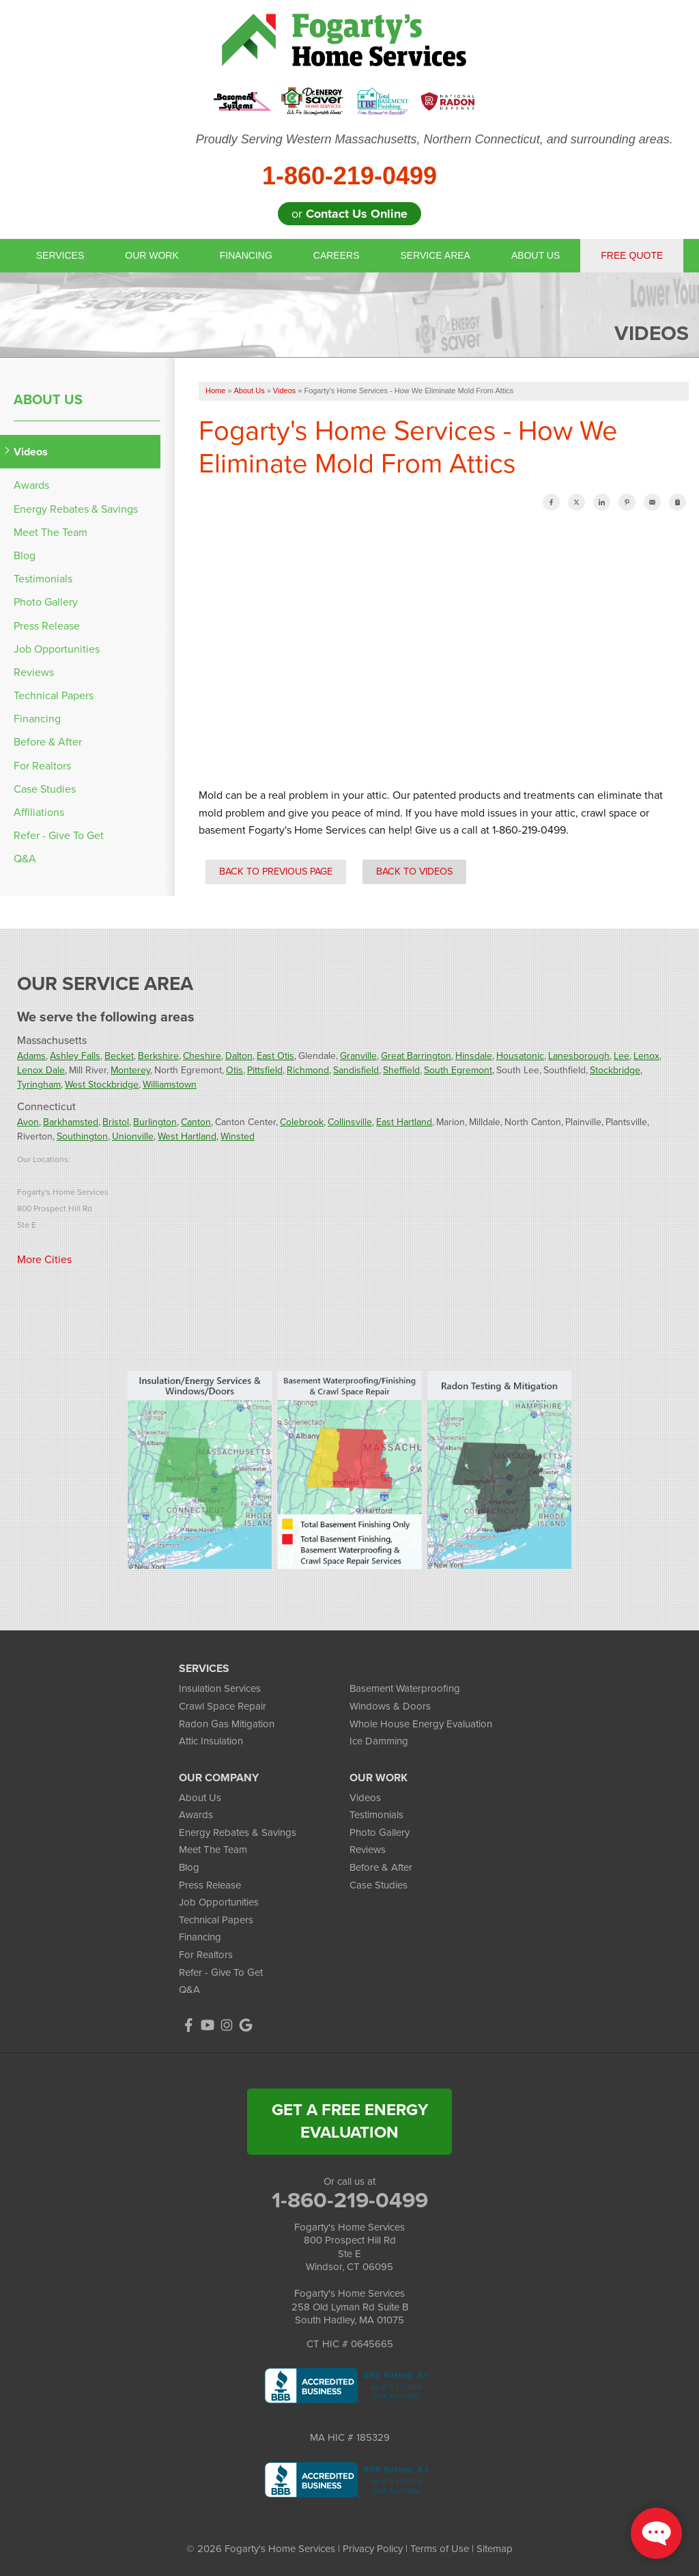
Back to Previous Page (275, 871)
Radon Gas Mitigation (226, 1723)
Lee (621, 1056)
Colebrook (302, 1122)
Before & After (48, 741)
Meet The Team (50, 532)
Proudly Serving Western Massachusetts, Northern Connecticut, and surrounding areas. (434, 139)
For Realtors (42, 765)
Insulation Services (220, 1688)
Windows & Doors (390, 1706)
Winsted (237, 1136)
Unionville (133, 1136)
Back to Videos (414, 871)
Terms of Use (439, 2548)
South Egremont (458, 1070)
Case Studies (45, 788)
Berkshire (158, 1056)
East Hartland (404, 1122)
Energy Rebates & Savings (76, 509)
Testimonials (43, 578)
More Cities (44, 1259)
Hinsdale (473, 1056)
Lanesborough (579, 1056)
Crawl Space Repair (222, 1706)
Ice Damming (379, 1741)
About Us (535, 255)
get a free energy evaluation (350, 2121)
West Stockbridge (102, 1084)
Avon (28, 1122)
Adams (31, 1056)
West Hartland (187, 1136)
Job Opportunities (57, 648)
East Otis (275, 1056)
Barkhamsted (70, 1122)
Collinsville (350, 1122)
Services (60, 255)
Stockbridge (615, 1070)
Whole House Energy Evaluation (421, 1723)
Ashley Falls (75, 1056)
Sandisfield (356, 1070)
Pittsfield (265, 1070)
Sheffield (401, 1070)
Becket (119, 1056)
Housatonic (520, 1056)
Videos (31, 451)
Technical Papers (54, 695)
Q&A (25, 858)
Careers (336, 255)
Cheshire (202, 1056)
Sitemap (494, 2548)
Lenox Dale (41, 1070)
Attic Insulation (211, 1741)
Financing (246, 255)
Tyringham (39, 1084)
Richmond (308, 1070)
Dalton (239, 1056)
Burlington (155, 1122)
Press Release (47, 625)
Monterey (130, 1070)
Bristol (115, 1122)
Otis (234, 1070)
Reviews (34, 672)
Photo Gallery (46, 601)
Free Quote (632, 255)
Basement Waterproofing (405, 1688)
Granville (358, 1056)
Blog (24, 555)
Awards (31, 485)
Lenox (646, 1056)
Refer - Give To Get (59, 835)
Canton (196, 1122)
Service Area (435, 255)
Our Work (152, 255)
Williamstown (170, 1084)
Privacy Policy (373, 2548)
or (349, 214)
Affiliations (39, 812)
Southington (82, 1136)
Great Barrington (416, 1056)
